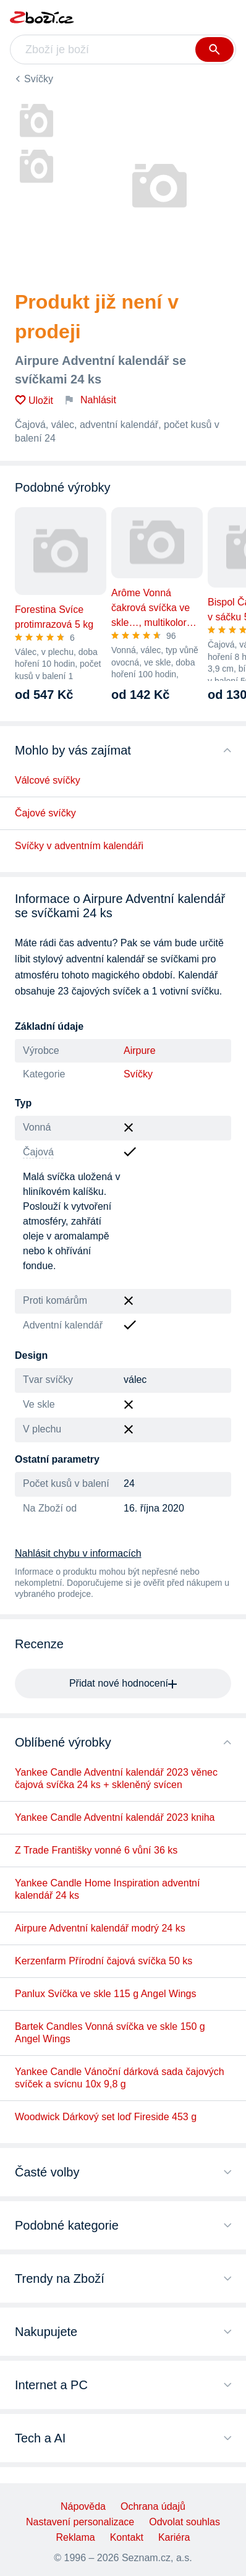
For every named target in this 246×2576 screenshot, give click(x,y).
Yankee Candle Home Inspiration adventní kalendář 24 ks (107, 1889)
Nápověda (83, 2506)
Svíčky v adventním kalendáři (79, 846)
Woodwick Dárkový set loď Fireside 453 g (106, 2117)
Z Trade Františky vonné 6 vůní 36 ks (96, 1850)
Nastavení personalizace (80, 2522)
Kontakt (126, 2537)
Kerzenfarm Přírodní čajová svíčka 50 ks (103, 1961)
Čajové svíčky (45, 813)
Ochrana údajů (153, 2506)
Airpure (140, 1050)
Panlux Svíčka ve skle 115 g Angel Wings (106, 1993)
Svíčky (38, 79)
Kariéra (174, 2537)
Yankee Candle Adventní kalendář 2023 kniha (115, 1817)
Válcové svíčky (47, 780)
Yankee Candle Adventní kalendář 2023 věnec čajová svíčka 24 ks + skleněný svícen (116, 1778)
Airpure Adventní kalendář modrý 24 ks (100, 1928)
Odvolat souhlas (184, 2522)
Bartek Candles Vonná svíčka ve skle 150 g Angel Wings (110, 2032)
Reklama (75, 2537)
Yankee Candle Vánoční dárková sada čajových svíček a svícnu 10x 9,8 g (119, 2077)
